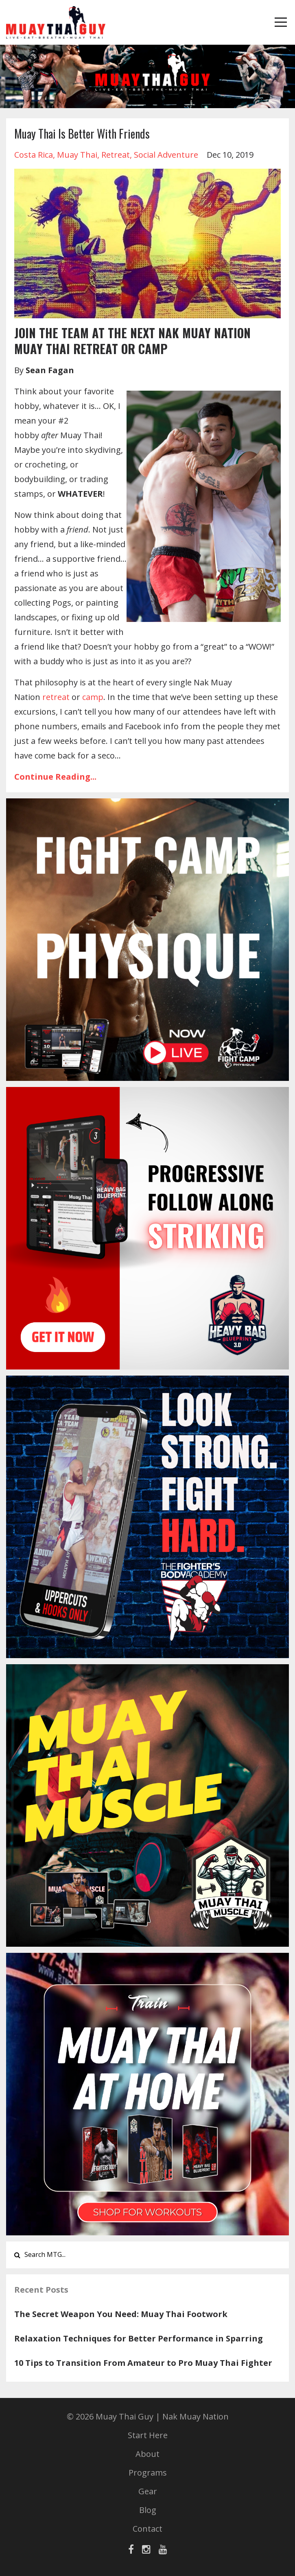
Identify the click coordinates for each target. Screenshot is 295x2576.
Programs (148, 2472)
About (147, 2453)
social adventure (166, 154)
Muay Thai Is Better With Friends (82, 133)
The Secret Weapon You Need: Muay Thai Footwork (120, 2314)
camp (92, 696)
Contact (147, 2528)
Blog (147, 2509)
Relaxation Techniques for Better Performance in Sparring (138, 2338)
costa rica (33, 154)
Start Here (148, 2435)
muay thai (77, 154)
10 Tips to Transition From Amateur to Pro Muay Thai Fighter (143, 2362)
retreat (115, 154)
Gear (147, 2491)
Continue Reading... (55, 776)
